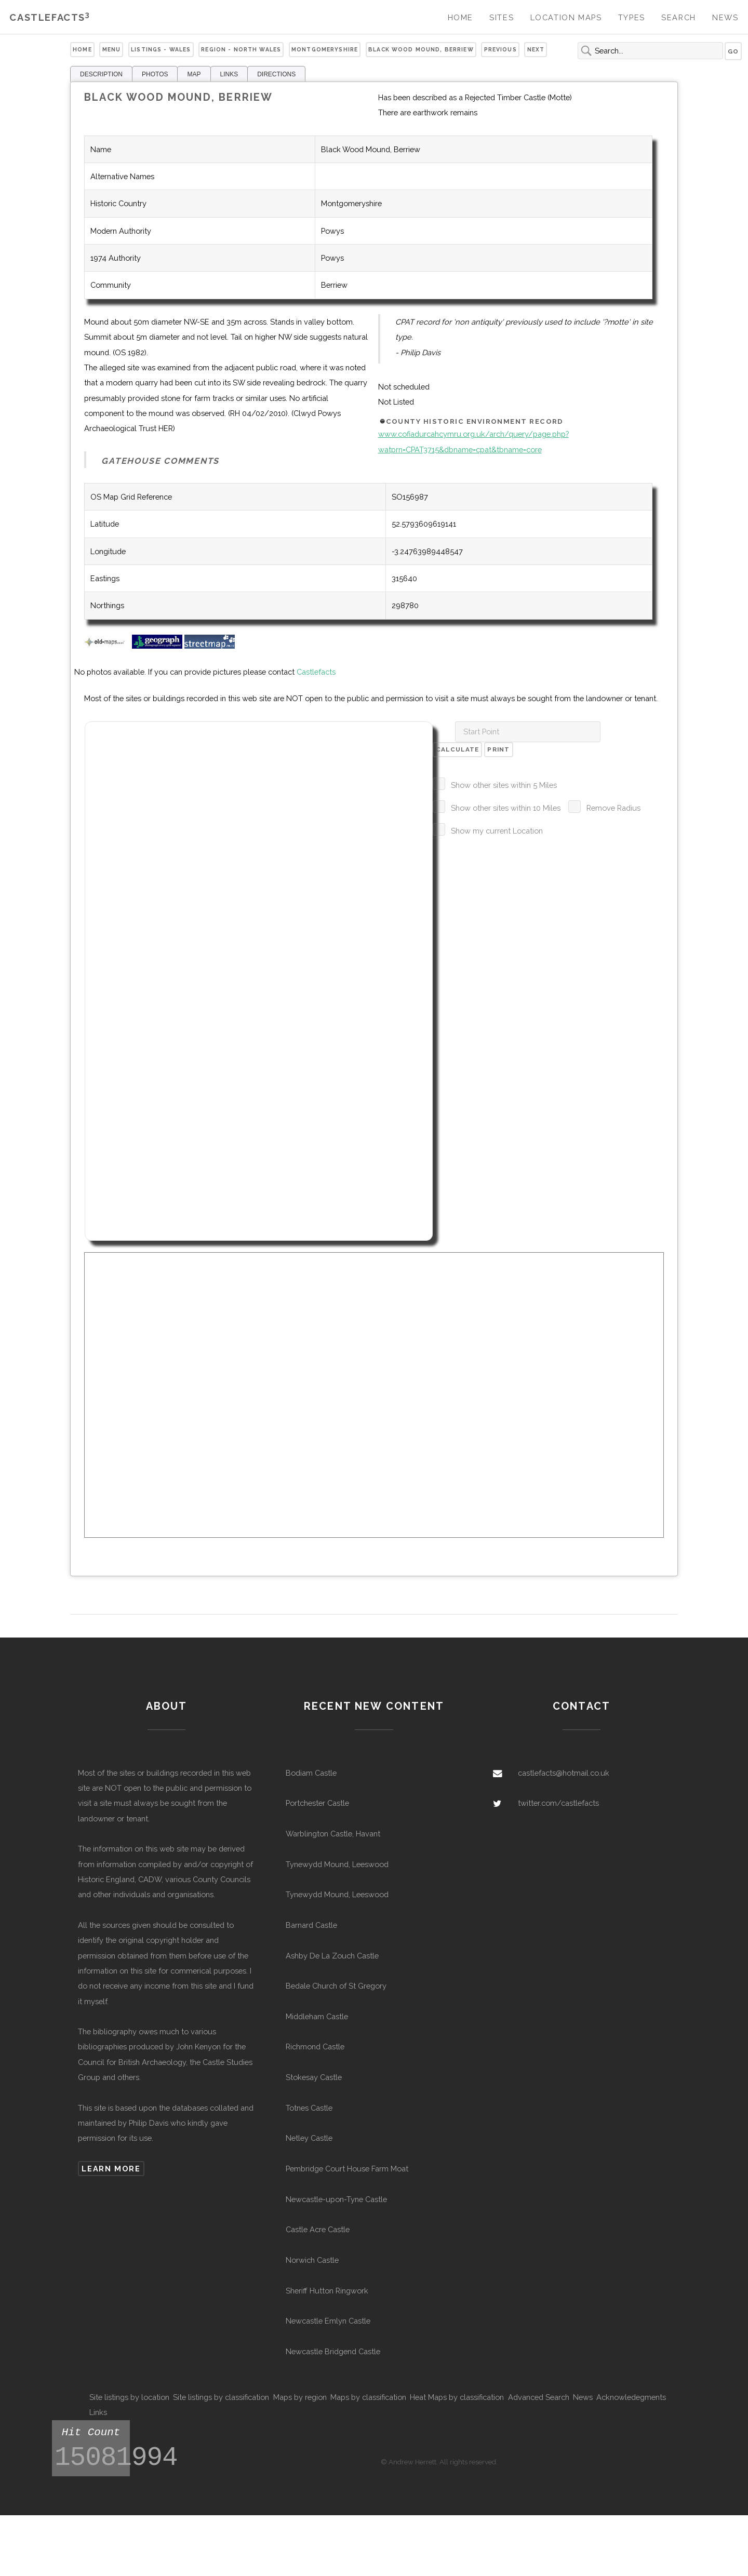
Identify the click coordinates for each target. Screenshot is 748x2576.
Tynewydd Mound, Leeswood (337, 1864)
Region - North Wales (241, 49)
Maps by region (300, 2397)
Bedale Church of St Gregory (336, 1985)
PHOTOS (155, 74)
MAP (194, 74)
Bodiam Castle (311, 1772)
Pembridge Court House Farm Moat (347, 2168)
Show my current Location (497, 830)
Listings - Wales (161, 49)
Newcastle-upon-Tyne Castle (336, 2199)
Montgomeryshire (324, 49)
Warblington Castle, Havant (333, 1833)
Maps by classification (368, 2397)
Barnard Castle (311, 1925)
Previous (500, 49)
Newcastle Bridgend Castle (333, 2351)
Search (678, 17)
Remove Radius (613, 807)
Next (536, 49)
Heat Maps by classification (457, 2397)
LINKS (229, 74)
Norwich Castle (312, 2260)
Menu (111, 49)
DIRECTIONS (276, 74)
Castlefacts (49, 17)
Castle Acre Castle (318, 2229)
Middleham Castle (317, 2016)
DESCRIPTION (101, 74)
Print (498, 749)
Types (631, 17)
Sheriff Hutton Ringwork (327, 2290)
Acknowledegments (631, 2397)
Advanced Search (538, 2397)
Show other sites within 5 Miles (504, 785)
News (725, 17)
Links (98, 2412)
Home (460, 17)
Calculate (457, 749)
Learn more (111, 2168)
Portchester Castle (317, 1803)
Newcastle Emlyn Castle (328, 2320)
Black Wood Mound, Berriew (421, 49)
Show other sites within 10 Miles (505, 807)
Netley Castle (309, 2138)
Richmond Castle (315, 2046)
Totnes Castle (309, 2107)
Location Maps (566, 17)
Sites (501, 17)
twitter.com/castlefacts (558, 1803)
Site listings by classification (221, 2397)
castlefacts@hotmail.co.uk (563, 1772)
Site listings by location (129, 2397)
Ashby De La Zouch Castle (332, 1955)
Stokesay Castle (314, 2077)
